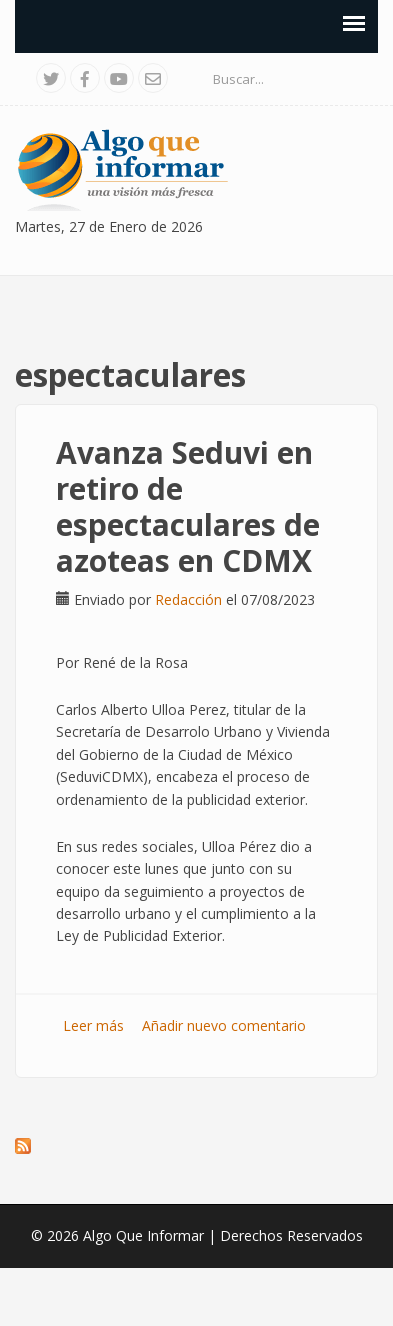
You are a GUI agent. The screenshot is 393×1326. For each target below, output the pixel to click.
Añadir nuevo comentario (224, 1025)
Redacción (188, 599)
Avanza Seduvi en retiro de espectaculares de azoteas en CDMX (188, 506)
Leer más (93, 1025)
